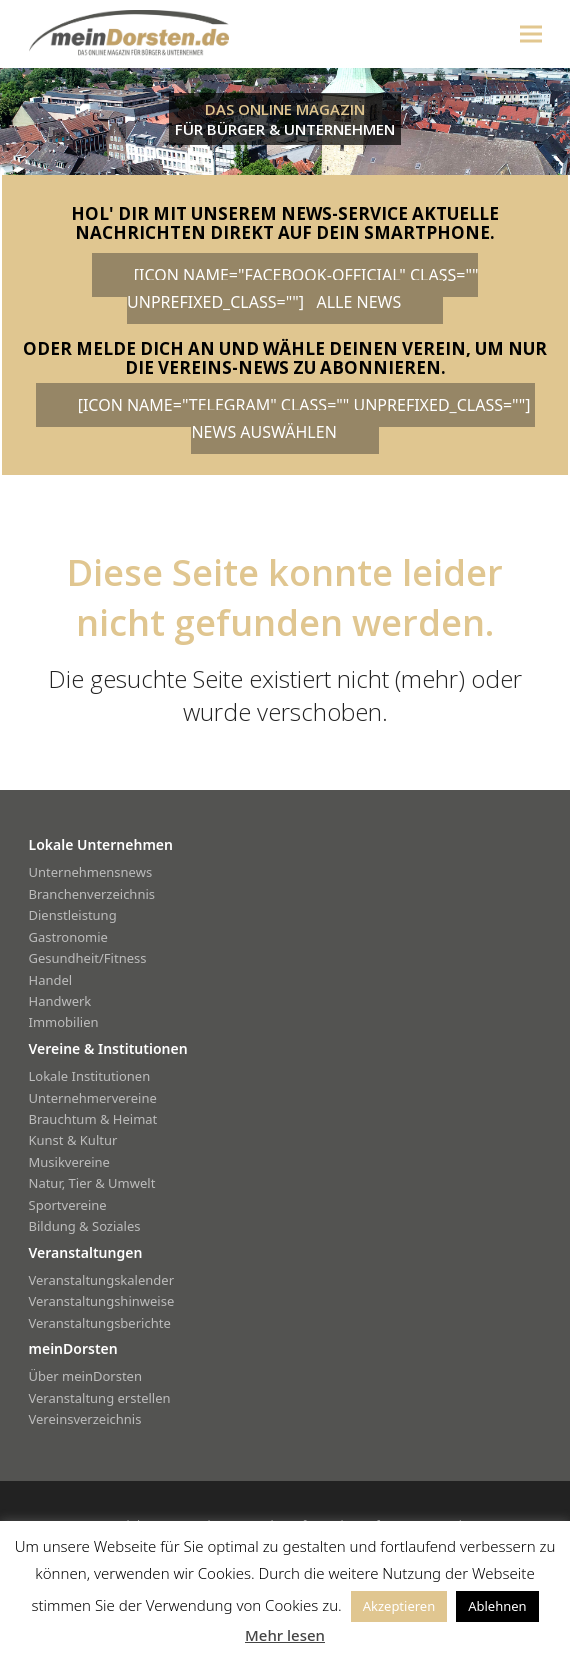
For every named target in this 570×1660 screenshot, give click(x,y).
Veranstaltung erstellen (100, 1398)
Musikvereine (69, 1162)
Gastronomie (68, 937)
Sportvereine (68, 1205)
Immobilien (64, 1022)
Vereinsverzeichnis (85, 1419)
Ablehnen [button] (497, 1606)
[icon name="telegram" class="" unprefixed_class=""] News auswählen (306, 418)
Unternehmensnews (91, 872)
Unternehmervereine (93, 1098)
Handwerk (60, 1001)
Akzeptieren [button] (399, 1606)
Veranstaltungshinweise (102, 1301)
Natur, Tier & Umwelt (92, 1183)
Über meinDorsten (85, 1376)
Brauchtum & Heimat (93, 1119)
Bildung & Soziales (85, 1226)
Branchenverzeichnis (92, 894)
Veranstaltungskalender (102, 1280)
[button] (531, 33)
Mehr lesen (285, 1635)
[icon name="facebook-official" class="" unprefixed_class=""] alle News (302, 288)
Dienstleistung (73, 915)
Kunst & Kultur (73, 1140)
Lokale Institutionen (90, 1076)
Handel (51, 980)
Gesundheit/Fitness (88, 958)
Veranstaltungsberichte (100, 1323)
